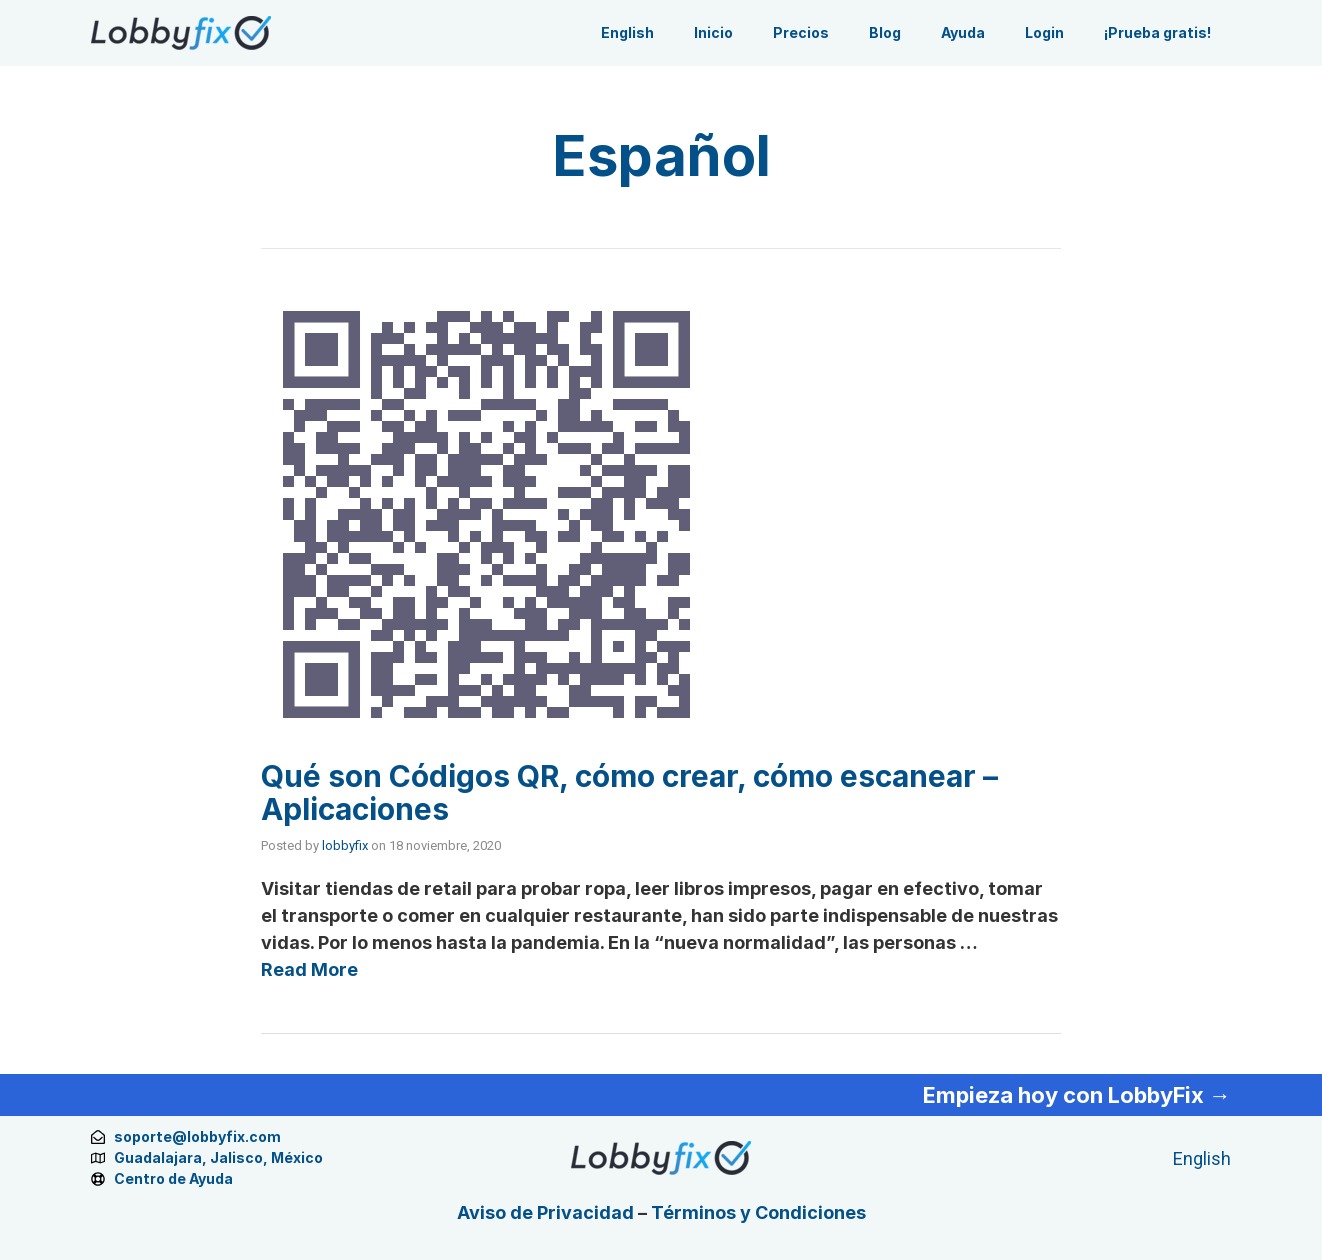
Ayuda (963, 32)
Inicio (713, 32)
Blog (885, 32)
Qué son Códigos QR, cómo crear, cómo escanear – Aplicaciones (629, 792)
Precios (801, 32)
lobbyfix (345, 845)
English (627, 32)
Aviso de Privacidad (545, 1212)
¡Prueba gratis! (1157, 32)
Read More (309, 969)
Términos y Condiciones (758, 1212)
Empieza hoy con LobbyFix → (1077, 1095)
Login (1044, 32)
